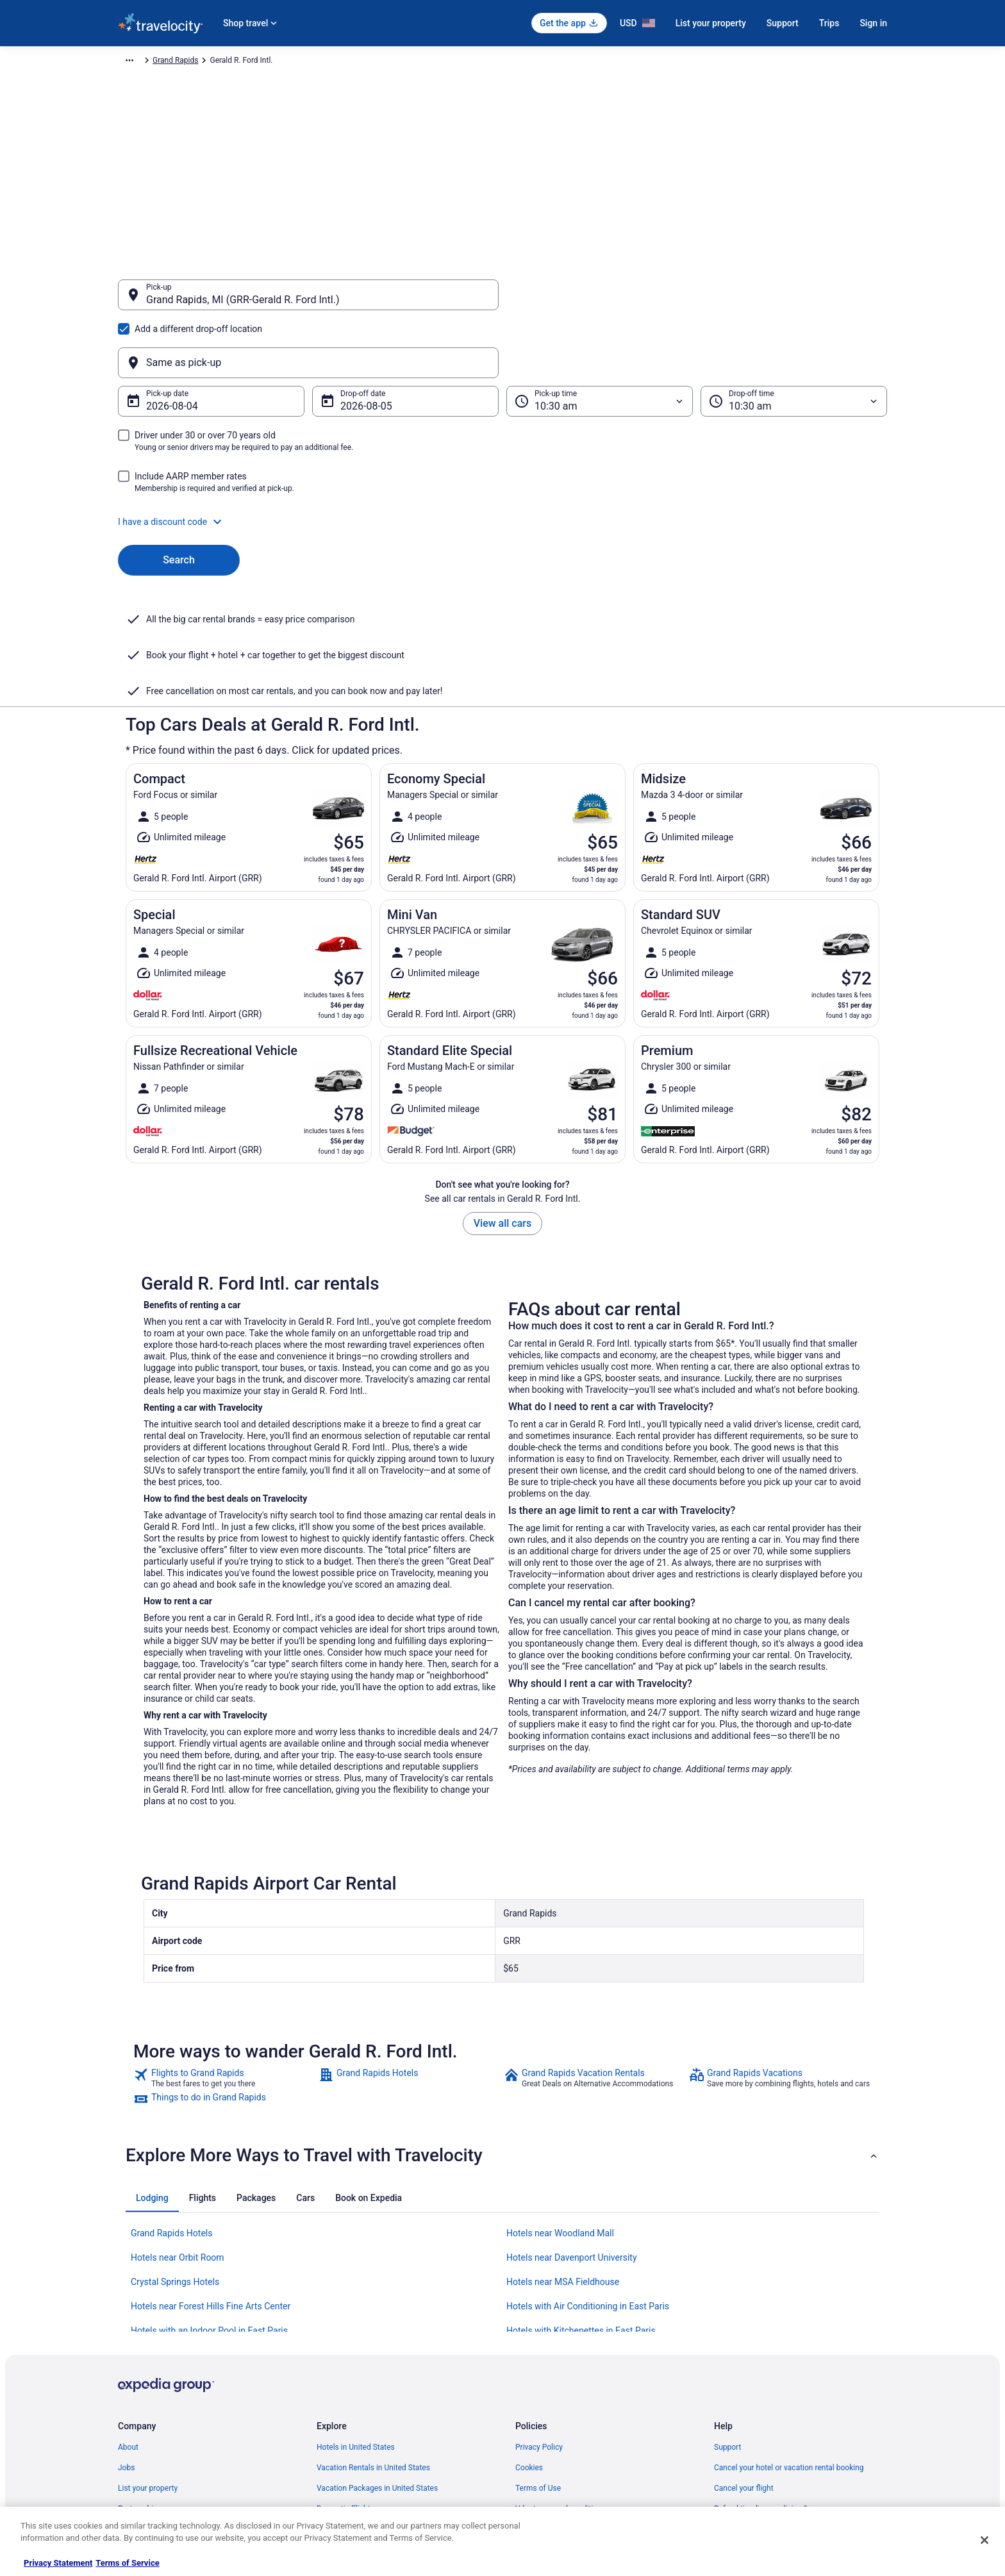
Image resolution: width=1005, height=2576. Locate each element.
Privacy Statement (58, 2563)
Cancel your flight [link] (744, 2362)
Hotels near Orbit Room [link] (177, 2132)
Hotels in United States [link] (356, 2321)
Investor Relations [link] (148, 2424)
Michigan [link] (404, 62)
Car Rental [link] (201, 62)
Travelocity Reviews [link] (350, 2424)
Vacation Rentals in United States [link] (373, 2342)
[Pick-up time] (599, 339)
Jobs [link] (126, 2342)
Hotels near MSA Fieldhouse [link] (562, 2156)
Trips (829, 23)
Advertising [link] (137, 2465)
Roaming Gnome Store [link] (156, 2444)
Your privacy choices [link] (550, 2424)
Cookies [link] (529, 2342)
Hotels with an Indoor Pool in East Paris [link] (209, 2205)
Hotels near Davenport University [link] (571, 2132)
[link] (224, 1952)
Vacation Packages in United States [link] (377, 2362)
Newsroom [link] (136, 2403)
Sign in (873, 23)
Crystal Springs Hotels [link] (175, 2156)
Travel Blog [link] (335, 2485)
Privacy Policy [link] (539, 2321)
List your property (711, 23)
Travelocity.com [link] (145, 62)
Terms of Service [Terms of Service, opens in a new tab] (127, 2563)
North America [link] (255, 62)
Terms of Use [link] (538, 2362)
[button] (502, 460)
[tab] (152, 2072)
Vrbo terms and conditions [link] (560, 2383)
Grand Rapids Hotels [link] (171, 2107)
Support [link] (727, 2321)
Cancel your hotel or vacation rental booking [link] (789, 2342)
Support (783, 23)
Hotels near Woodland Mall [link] (560, 2107)
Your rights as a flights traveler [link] (766, 2424)
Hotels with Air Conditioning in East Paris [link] (587, 2180)
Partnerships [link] (140, 2383)
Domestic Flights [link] (345, 2383)
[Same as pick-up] (696, 301)
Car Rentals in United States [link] (364, 2403)
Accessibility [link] (536, 2403)
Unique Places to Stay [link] (354, 2465)
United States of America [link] (334, 62)
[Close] (984, 2540)
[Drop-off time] (794, 339)
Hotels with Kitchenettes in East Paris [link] (581, 2205)
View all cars (502, 1098)
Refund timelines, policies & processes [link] (779, 2383)
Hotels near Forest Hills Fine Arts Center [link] (210, 2180)
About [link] (128, 2321)
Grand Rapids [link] (454, 62)
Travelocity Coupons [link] (351, 2444)
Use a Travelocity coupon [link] (756, 2403)
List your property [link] (148, 2362)
